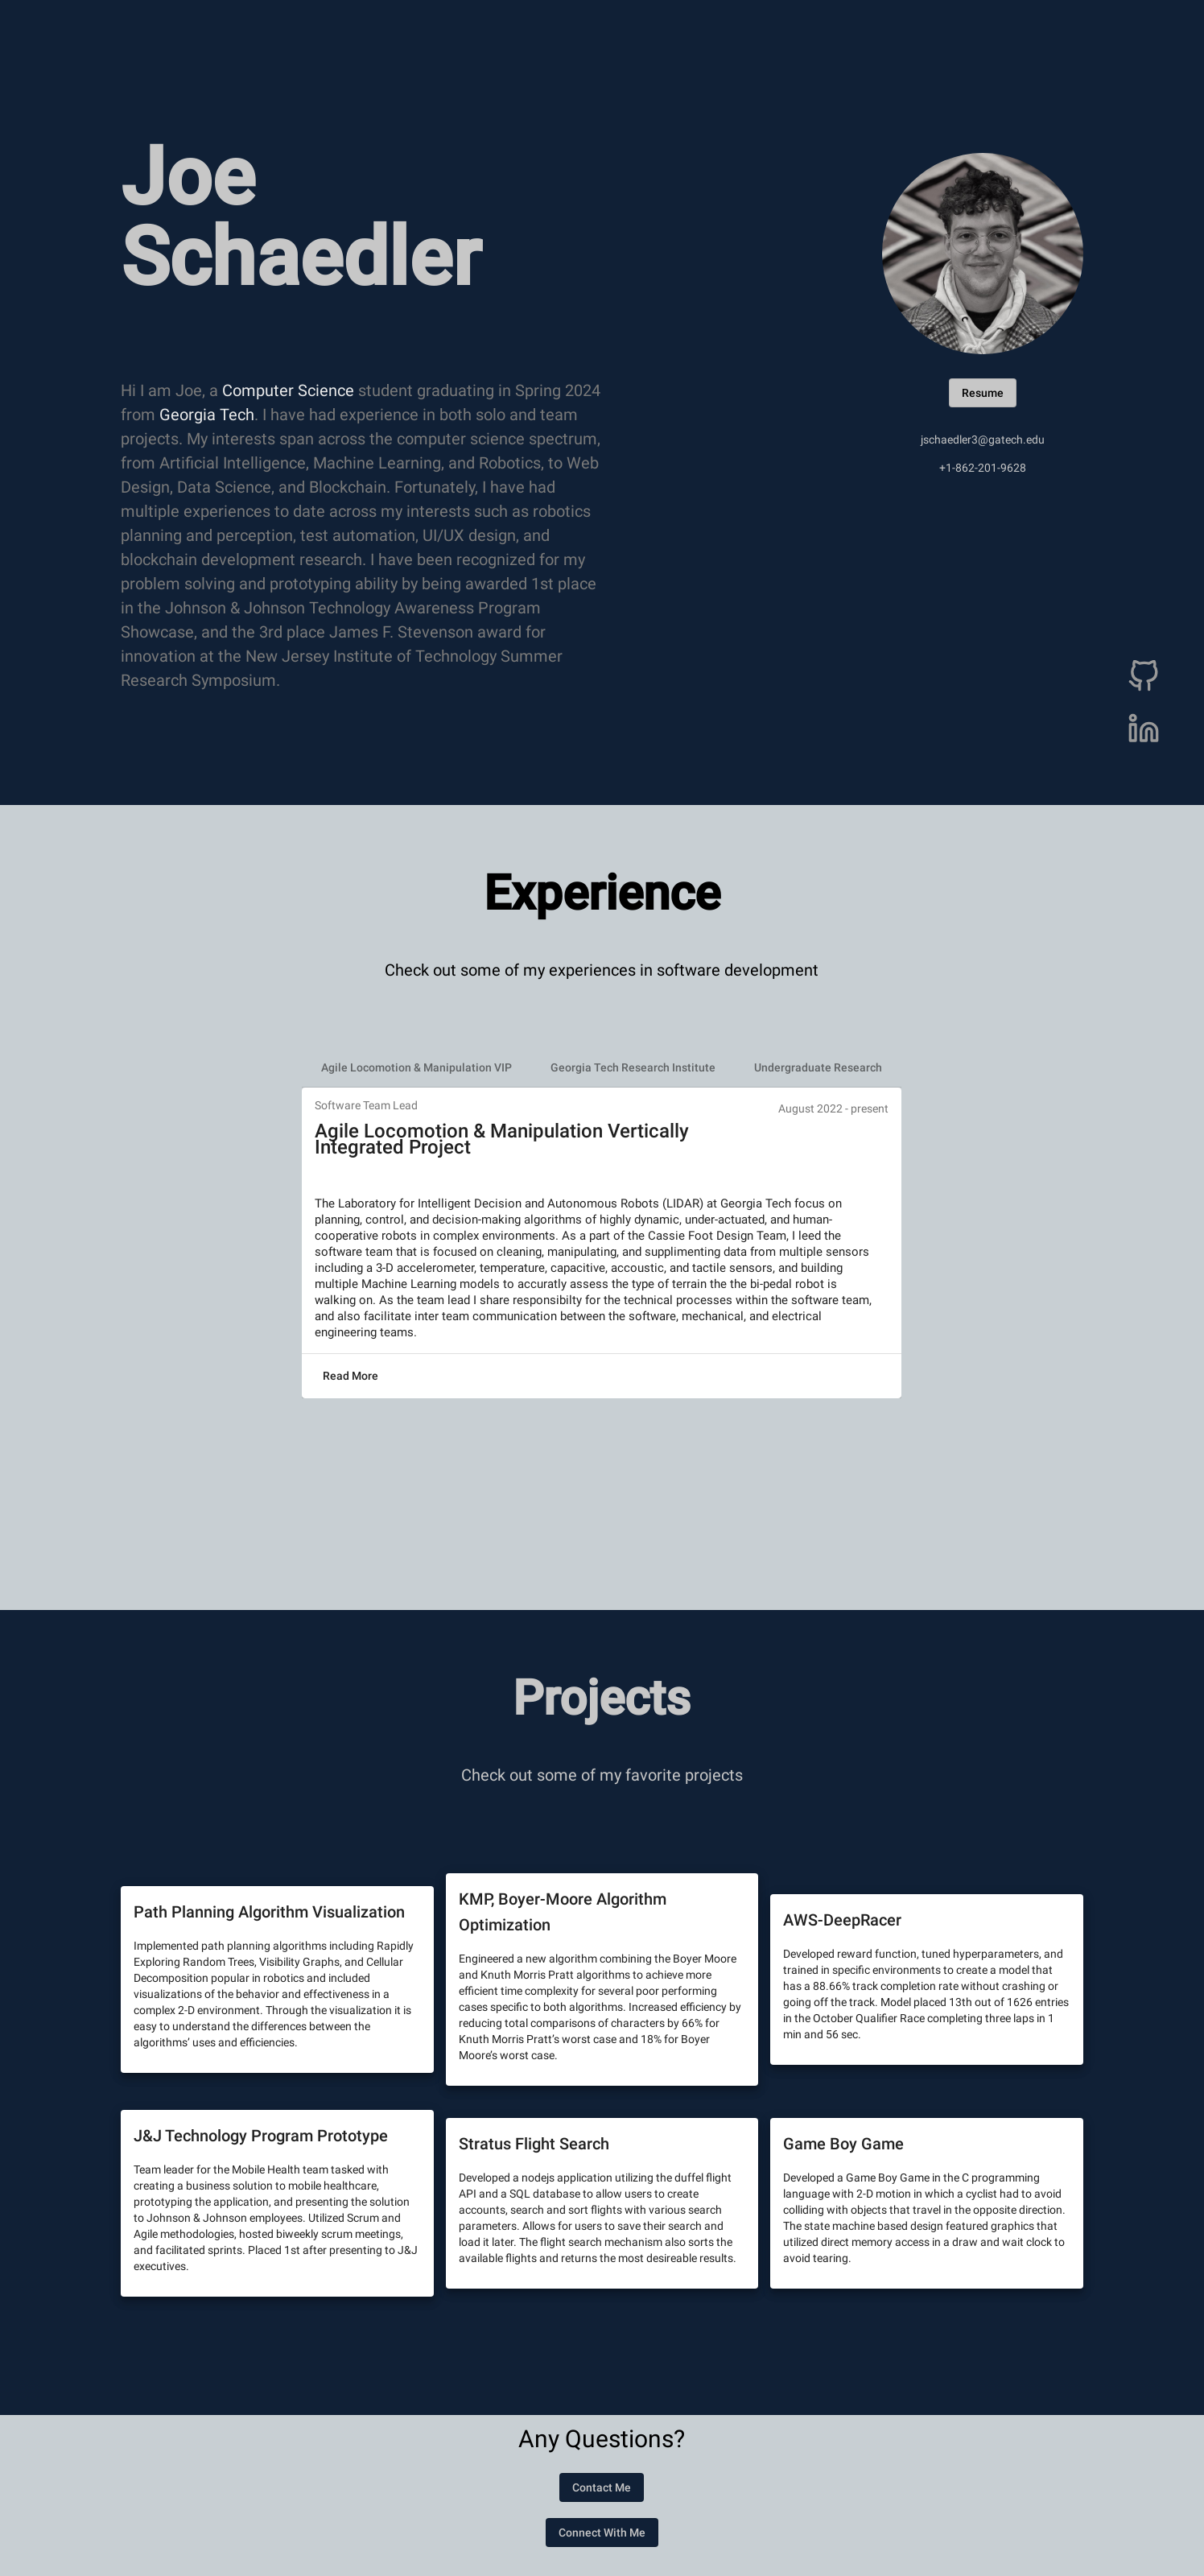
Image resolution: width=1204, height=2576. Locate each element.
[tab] (416, 1067)
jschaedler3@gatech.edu (983, 439)
